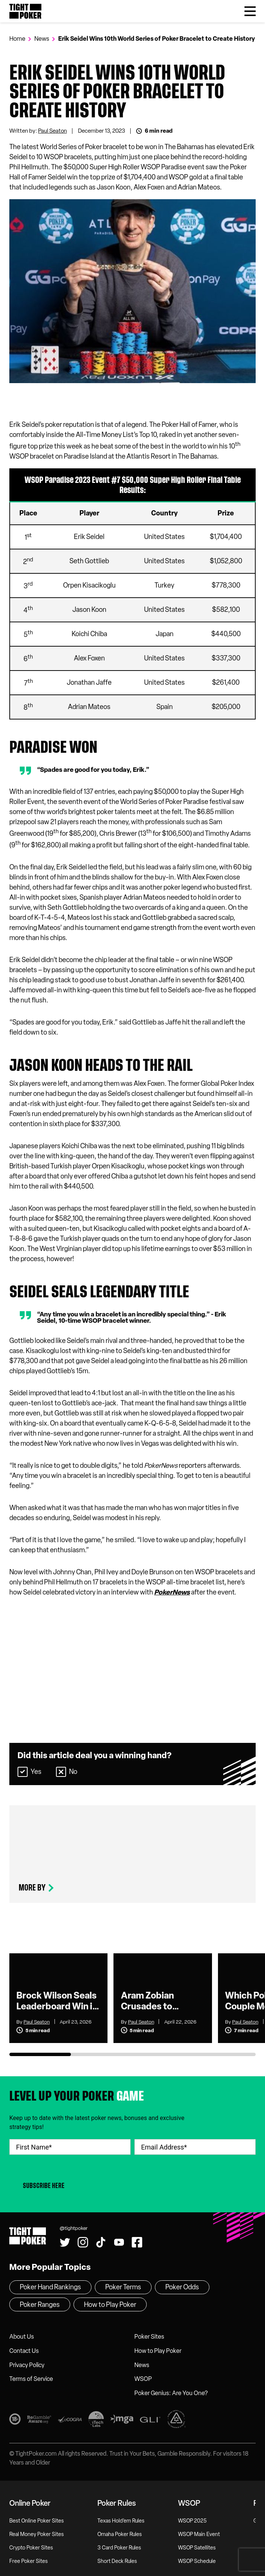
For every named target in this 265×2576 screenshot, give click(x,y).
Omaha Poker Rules (119, 2534)
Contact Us (24, 2350)
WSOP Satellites (197, 2548)
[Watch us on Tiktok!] (101, 2242)
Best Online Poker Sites (36, 2521)
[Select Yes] (23, 1772)
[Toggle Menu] (250, 11)
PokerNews (172, 1592)
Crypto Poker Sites (31, 2548)
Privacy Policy (26, 2365)
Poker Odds (182, 2287)
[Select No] (61, 1772)
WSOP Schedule (197, 2561)
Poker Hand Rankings (50, 2287)
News (41, 38)
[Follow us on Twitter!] (65, 2242)
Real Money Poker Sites (36, 2534)
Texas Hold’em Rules (120, 2521)
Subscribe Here (44, 2185)
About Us (21, 2336)
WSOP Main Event (199, 2534)
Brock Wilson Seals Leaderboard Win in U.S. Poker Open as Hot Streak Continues (56, 2001)
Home (17, 38)
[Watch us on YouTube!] (119, 2242)
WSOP (143, 2378)
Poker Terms (123, 2287)
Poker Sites (149, 2336)
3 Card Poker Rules (119, 2548)
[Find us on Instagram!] (83, 2242)
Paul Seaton (52, 130)
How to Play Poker (157, 2350)
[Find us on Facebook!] (137, 2242)
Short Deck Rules (117, 2561)
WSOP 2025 (192, 2521)
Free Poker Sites (28, 2561)
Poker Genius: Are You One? (171, 2393)
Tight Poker (25, 11)
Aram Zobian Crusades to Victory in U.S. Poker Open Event (158, 2001)
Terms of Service (31, 2378)
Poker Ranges (40, 2305)
